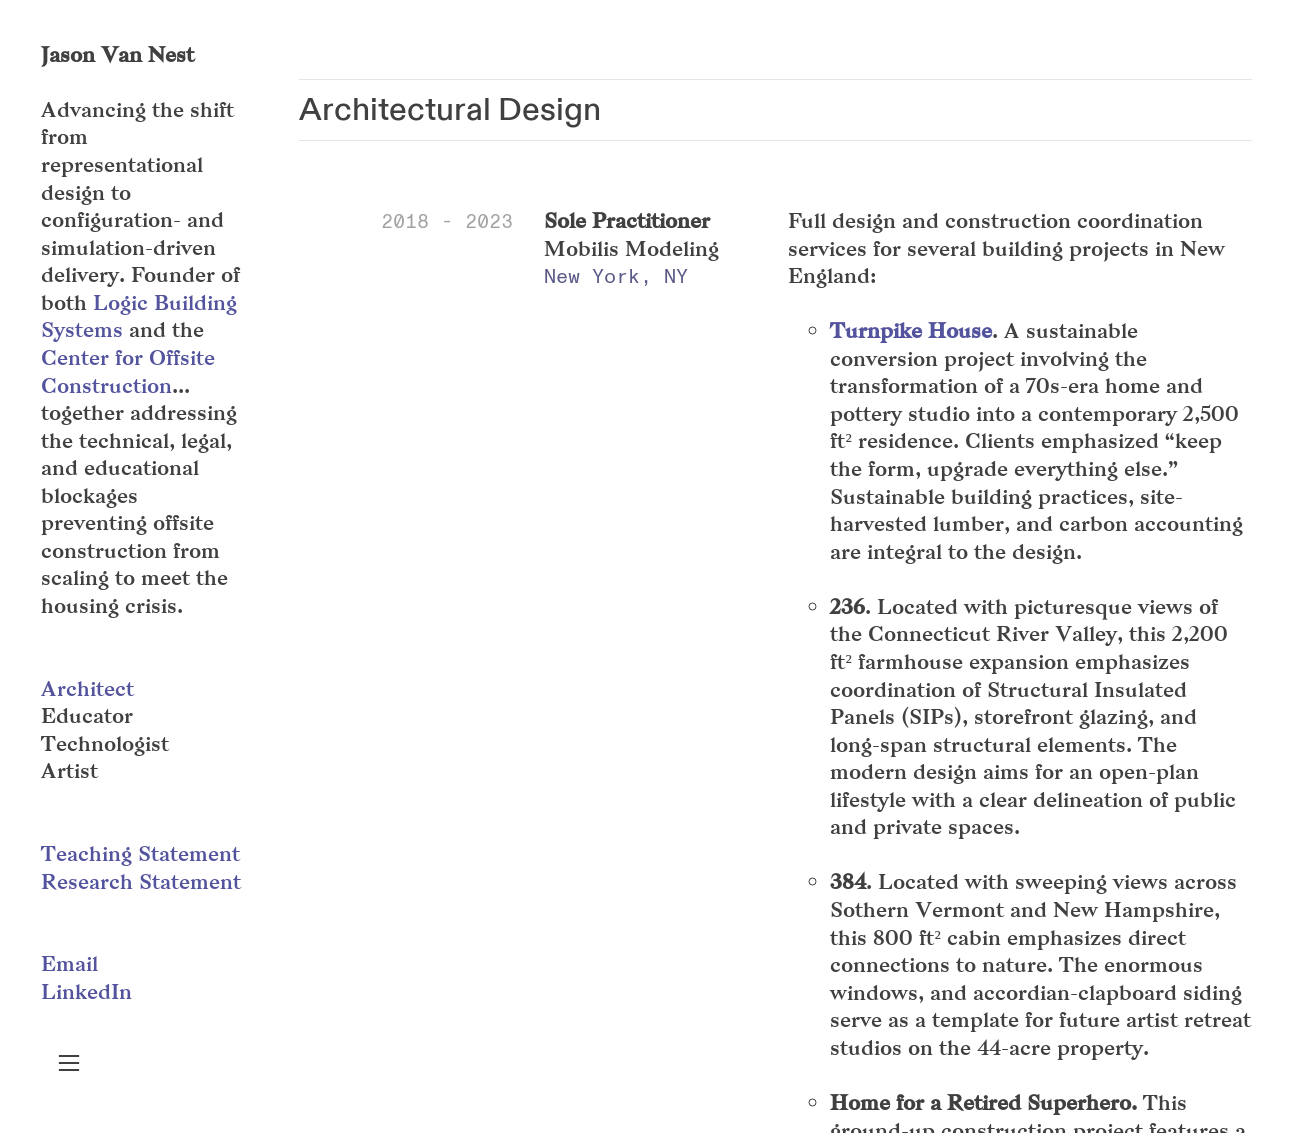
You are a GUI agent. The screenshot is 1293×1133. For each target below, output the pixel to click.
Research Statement (141, 881)
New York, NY (616, 276)
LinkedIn (86, 991)
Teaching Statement (140, 853)
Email (69, 963)
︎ (69, 1063)
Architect (87, 688)
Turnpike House (911, 330)
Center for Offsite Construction (128, 371)
